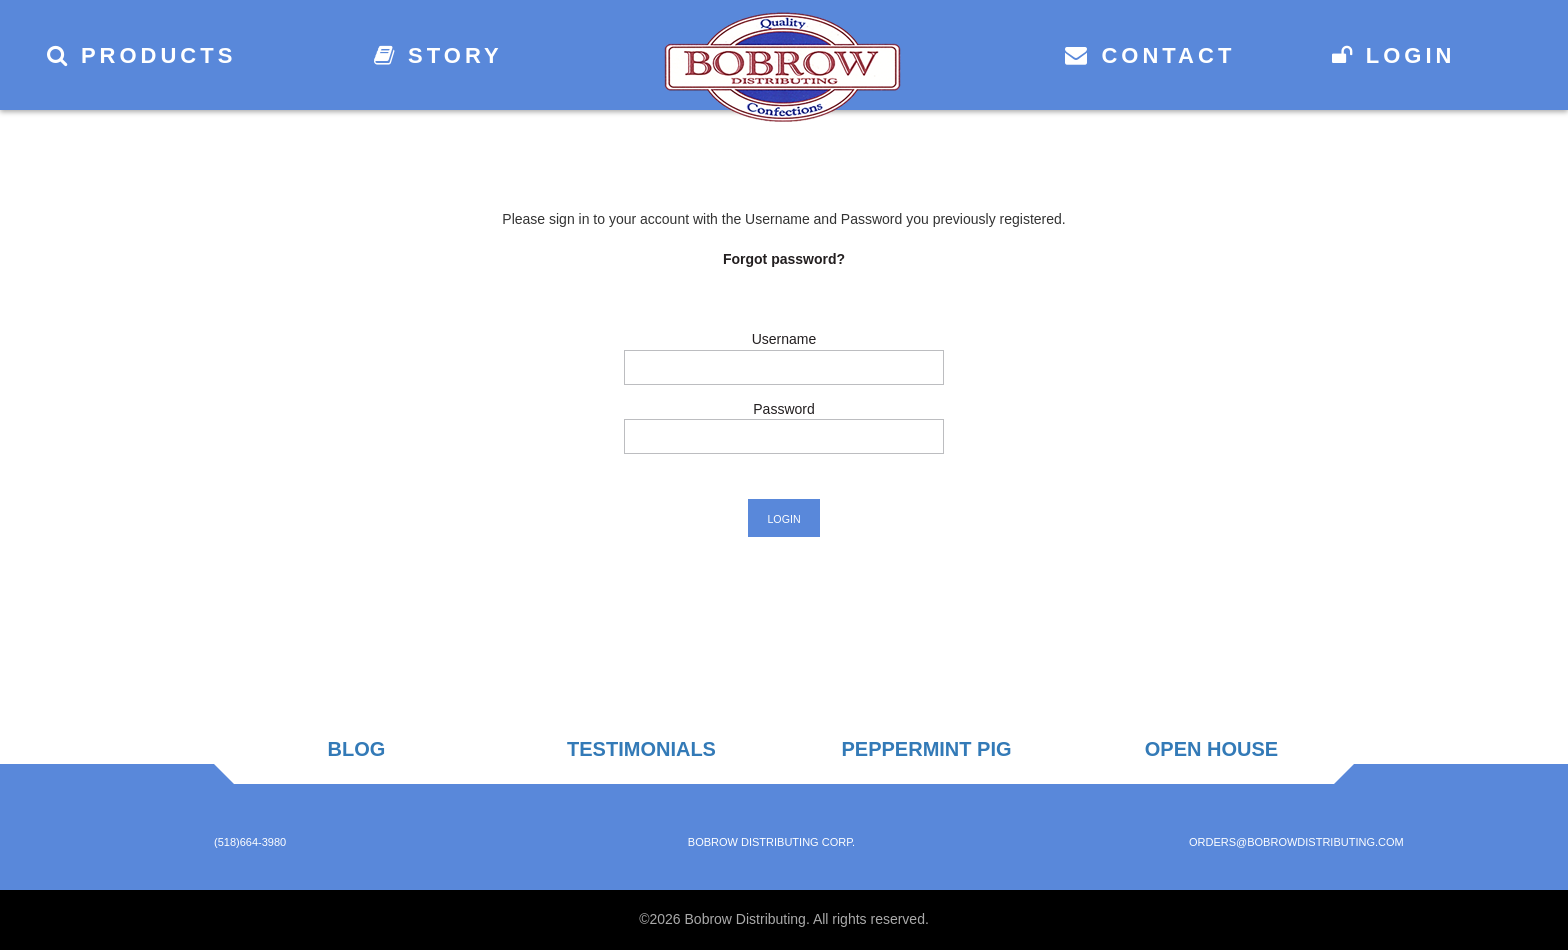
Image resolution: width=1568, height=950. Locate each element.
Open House (1211, 749)
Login (1394, 55)
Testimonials (641, 749)
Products (142, 55)
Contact (1150, 55)
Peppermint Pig (926, 749)
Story (438, 55)
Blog (357, 749)
